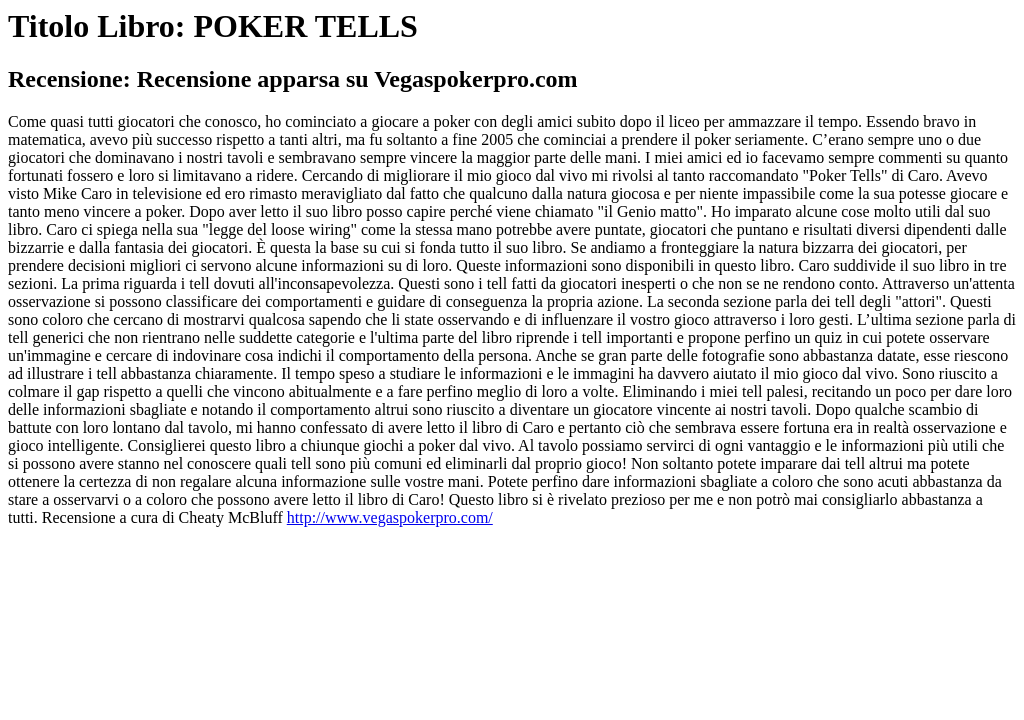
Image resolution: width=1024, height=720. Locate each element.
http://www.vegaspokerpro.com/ (390, 517)
